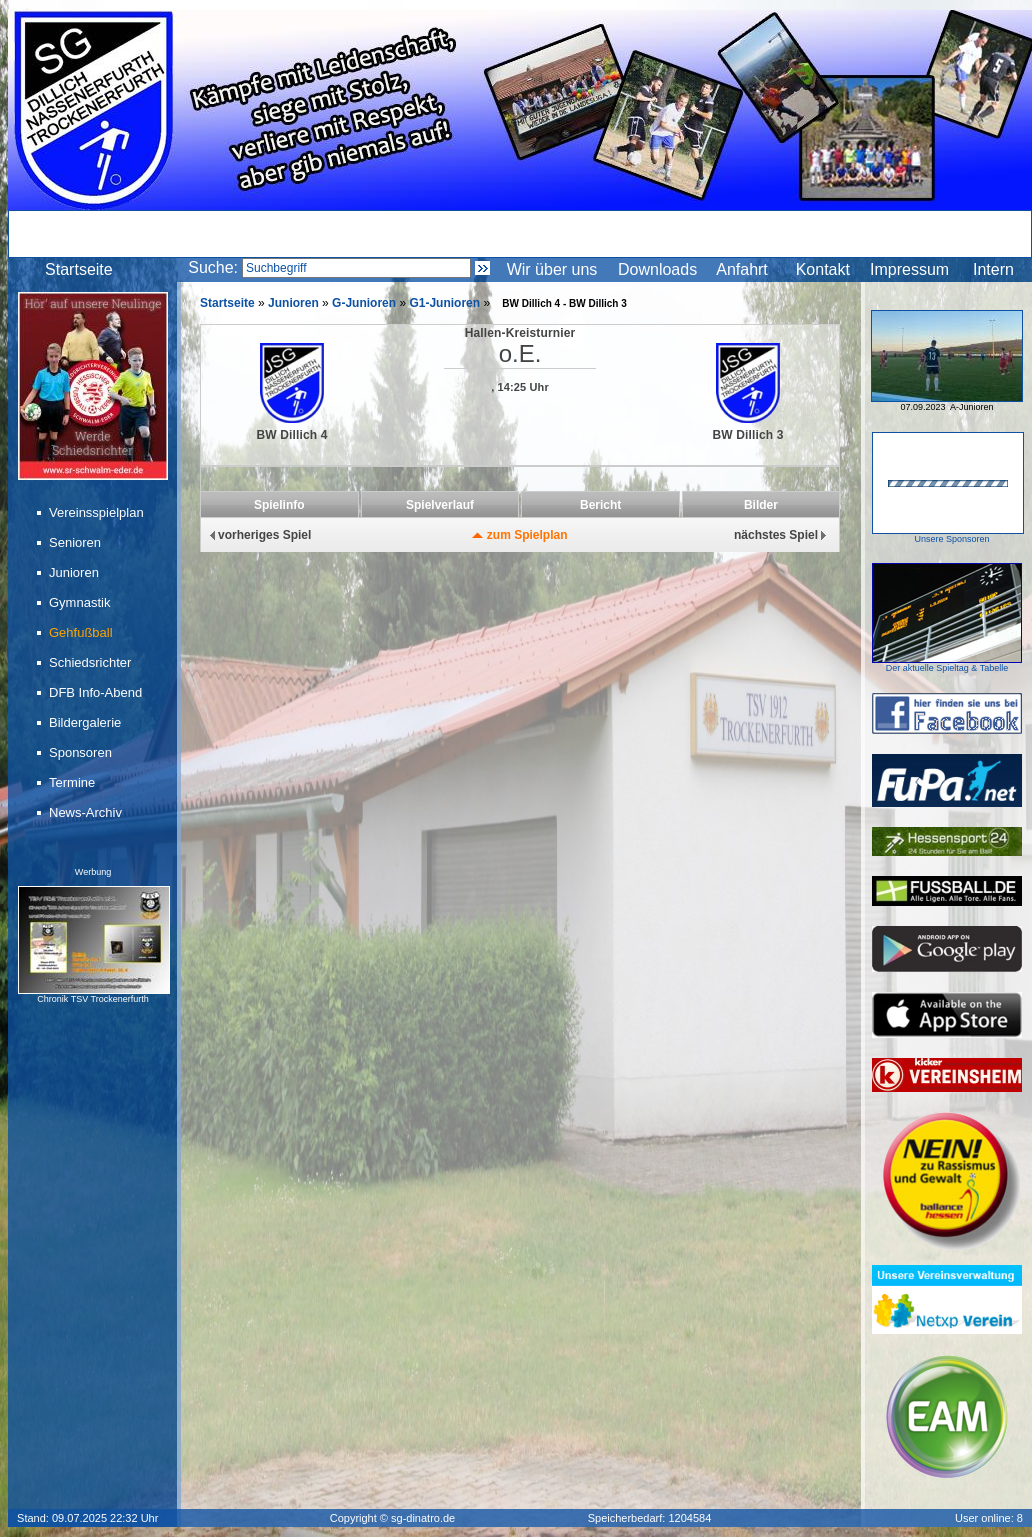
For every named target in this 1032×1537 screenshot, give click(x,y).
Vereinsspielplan (98, 512)
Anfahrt (742, 269)
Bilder (761, 505)
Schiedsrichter (91, 662)
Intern (993, 269)
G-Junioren (364, 303)
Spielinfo (279, 505)
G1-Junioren (444, 303)
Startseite (79, 269)
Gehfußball (82, 632)
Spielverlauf (440, 505)
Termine (73, 782)
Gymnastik (81, 602)
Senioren (76, 542)
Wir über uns (552, 269)
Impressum (909, 269)
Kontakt (823, 269)
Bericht (600, 505)
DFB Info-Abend (97, 692)
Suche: (213, 267)
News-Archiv (87, 812)
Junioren (75, 572)
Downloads (657, 269)
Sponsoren (82, 752)
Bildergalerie (86, 722)
